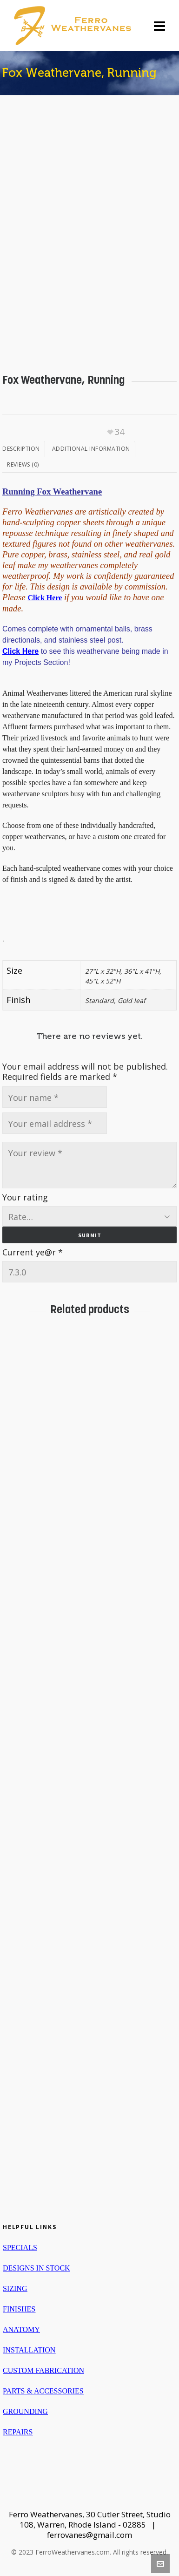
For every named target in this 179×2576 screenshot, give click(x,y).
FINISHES (19, 2309)
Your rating (25, 1197)
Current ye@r (32, 1252)
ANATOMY (21, 2329)
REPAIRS (18, 2432)
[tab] (23, 449)
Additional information (91, 449)
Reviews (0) (23, 464)
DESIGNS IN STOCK (36, 2268)
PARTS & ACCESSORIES (43, 2391)
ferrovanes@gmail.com (89, 2534)
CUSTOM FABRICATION (43, 2370)
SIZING (15, 2288)
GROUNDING (25, 2411)
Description (21, 449)
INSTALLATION (29, 2350)
